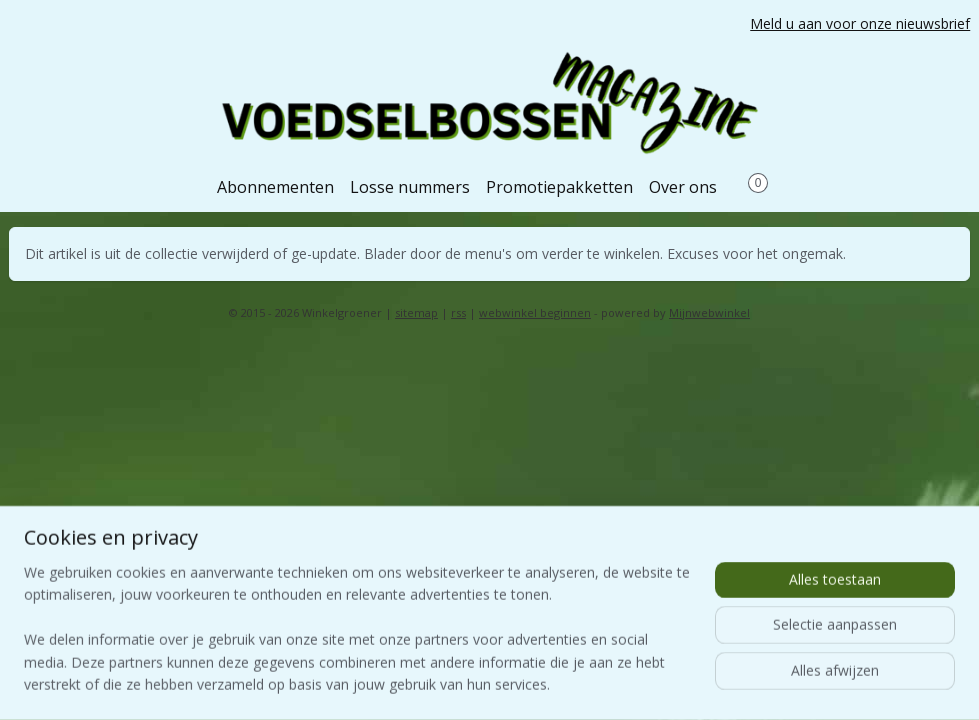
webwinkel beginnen (535, 312)
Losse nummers (410, 187)
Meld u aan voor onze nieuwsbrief (860, 23)
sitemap (416, 312)
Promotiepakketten (559, 187)
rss (458, 312)
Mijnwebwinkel (709, 312)
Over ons (683, 187)
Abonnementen (275, 187)
